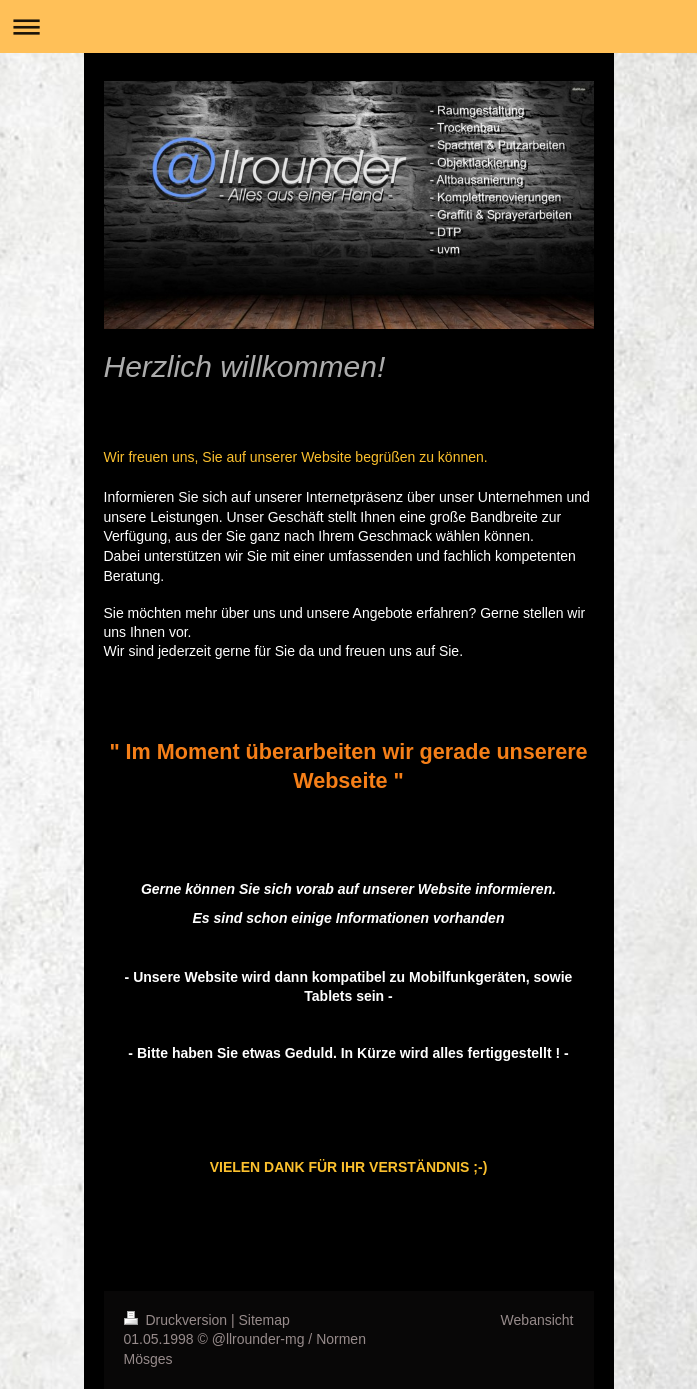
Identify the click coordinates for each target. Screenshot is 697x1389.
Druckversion (177, 1320)
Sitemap (264, 1320)
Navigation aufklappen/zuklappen (348, 26)
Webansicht (537, 1320)
